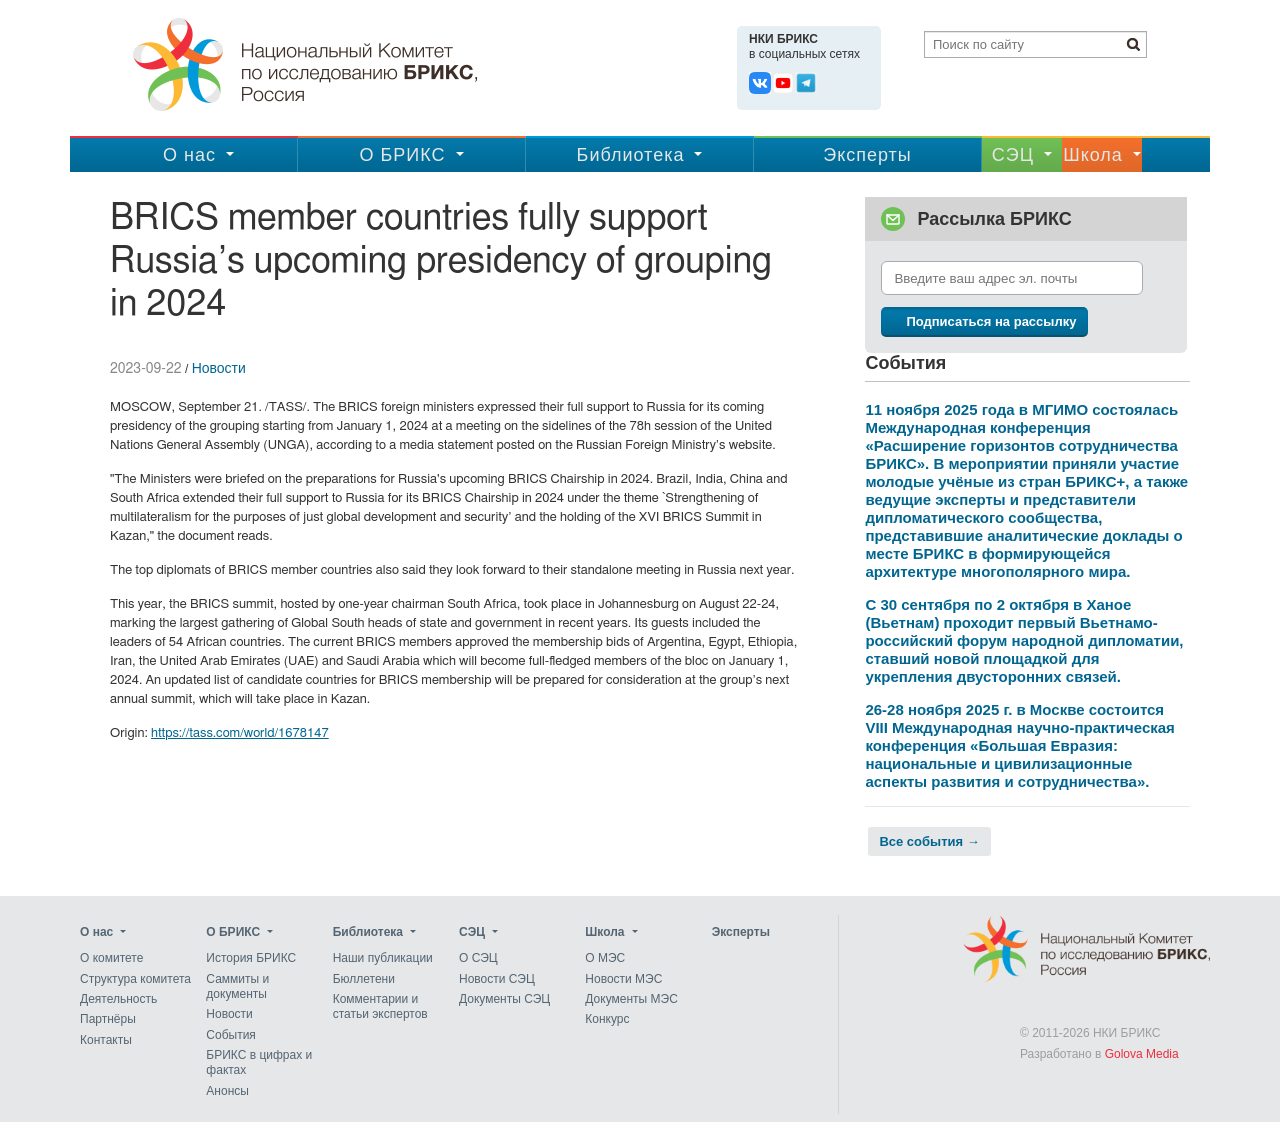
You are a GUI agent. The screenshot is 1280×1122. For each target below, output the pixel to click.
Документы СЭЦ (504, 999)
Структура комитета (135, 979)
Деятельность (118, 999)
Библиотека (631, 155)
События (231, 1035)
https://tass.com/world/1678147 (240, 733)
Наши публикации (383, 959)
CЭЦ (1013, 155)
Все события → (929, 841)
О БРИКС (402, 155)
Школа (1093, 155)
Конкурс (607, 1020)
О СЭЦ (478, 959)
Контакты (106, 1040)
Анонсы (227, 1091)
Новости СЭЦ (497, 979)
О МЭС (605, 959)
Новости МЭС (623, 979)
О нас (189, 155)
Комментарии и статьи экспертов (380, 1006)
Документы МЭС (631, 999)
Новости (219, 368)
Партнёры (108, 1020)
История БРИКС (251, 959)
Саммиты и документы (237, 986)
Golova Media (1142, 1054)
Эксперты (867, 155)
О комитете (111, 959)
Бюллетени (364, 979)
